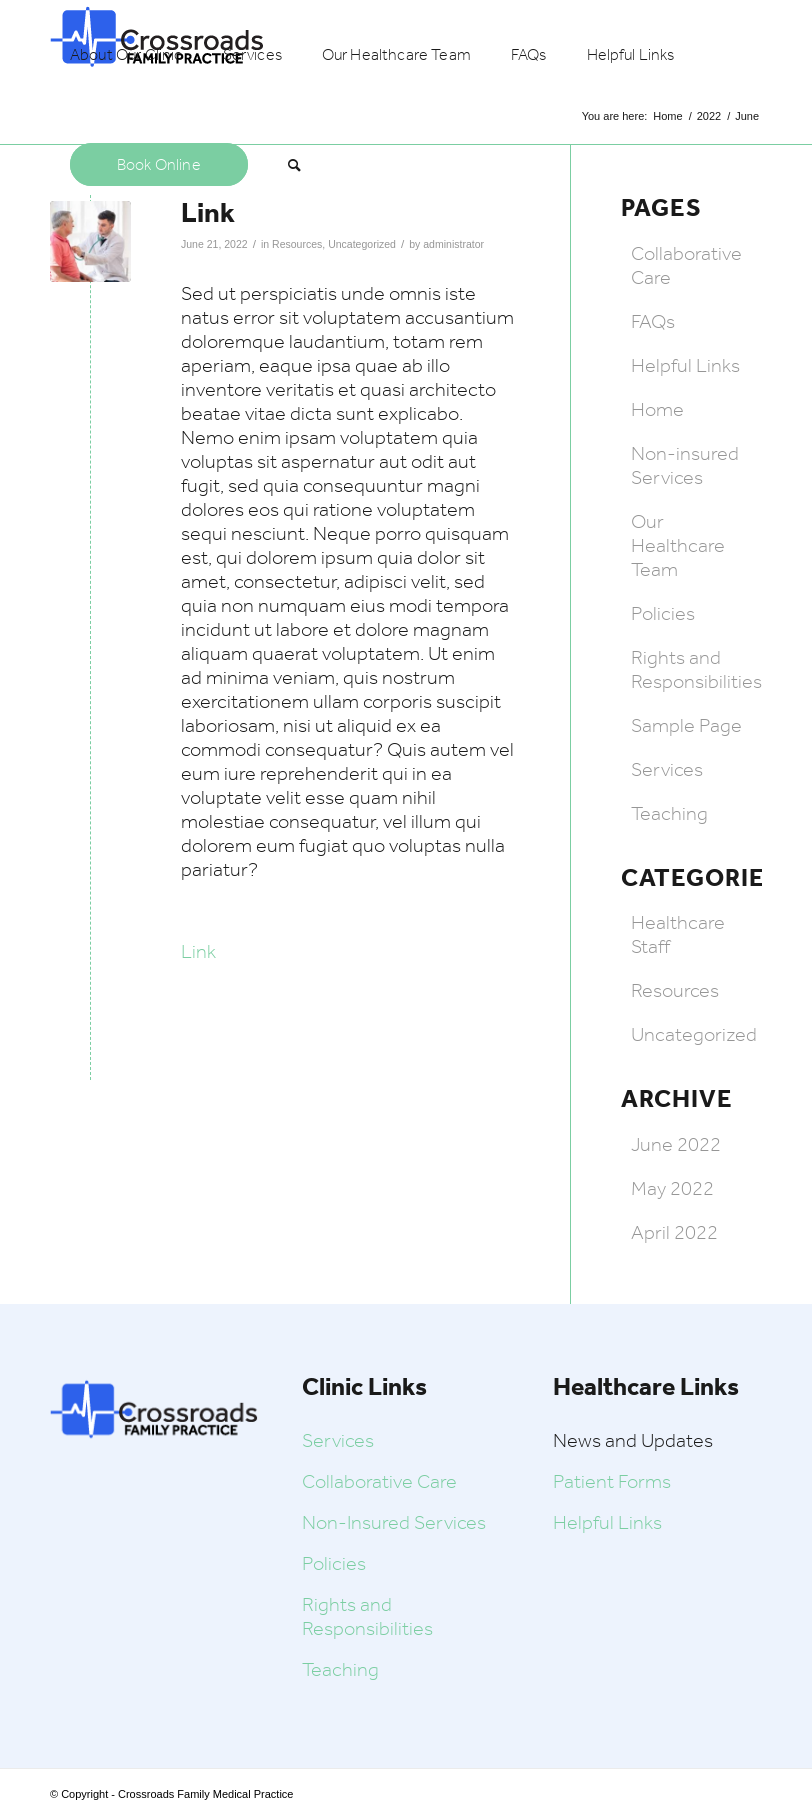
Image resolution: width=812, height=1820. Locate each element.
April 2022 (674, 1232)
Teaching (669, 813)
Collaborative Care (379, 1481)
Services (667, 769)
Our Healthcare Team (678, 545)
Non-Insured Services (394, 1522)
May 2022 (672, 1188)
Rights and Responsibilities (696, 669)
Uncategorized (362, 244)
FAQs (653, 321)
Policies (663, 613)
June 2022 (676, 1144)
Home (657, 409)
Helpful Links (685, 365)
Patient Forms (612, 1481)
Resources (297, 244)
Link (198, 951)
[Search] (294, 165)
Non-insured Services (685, 465)
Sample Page (686, 725)
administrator (453, 244)
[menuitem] (126, 55)
